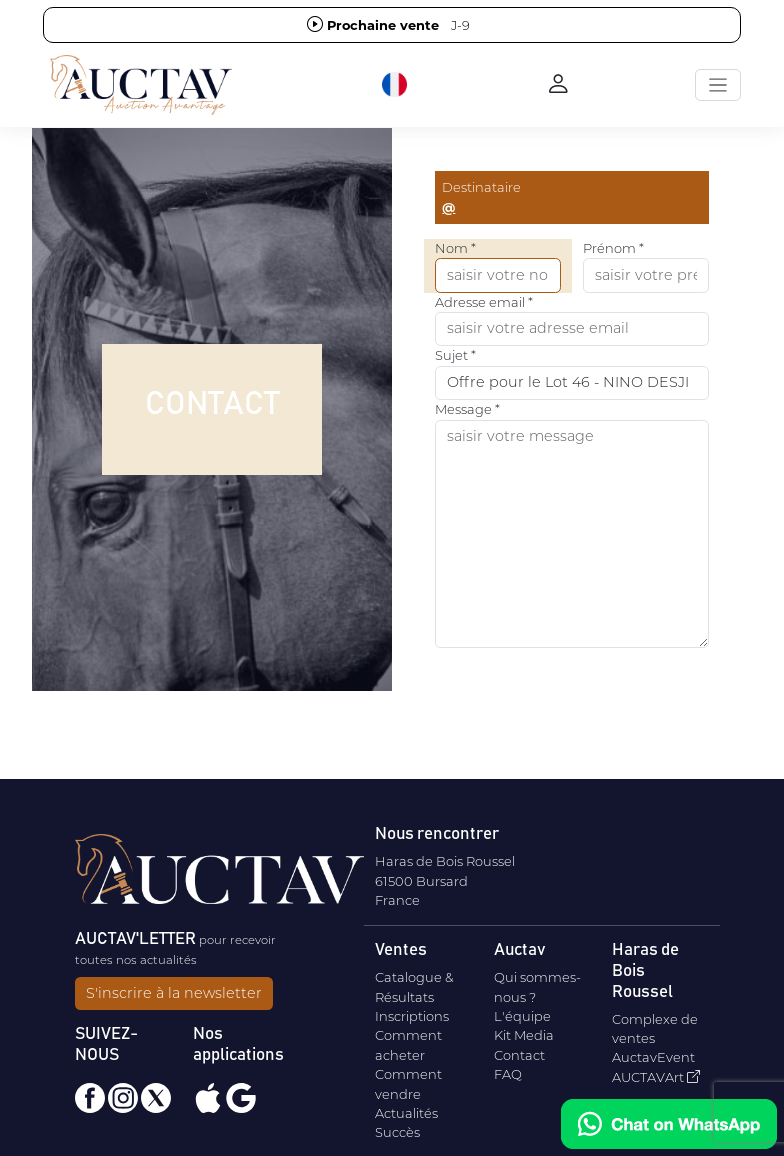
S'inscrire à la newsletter (174, 993)
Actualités (406, 1113)
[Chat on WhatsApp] (669, 1124)
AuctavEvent (653, 1057)
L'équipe (522, 1016)
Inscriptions (412, 1016)
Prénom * (613, 248)
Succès (397, 1132)
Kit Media (524, 1035)
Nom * (455, 248)
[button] (396, 85)
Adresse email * (484, 302)
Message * (467, 409)
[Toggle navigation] (718, 85)
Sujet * (455, 355)
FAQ (508, 1074)
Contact (519, 1055)
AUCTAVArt (656, 1077)
